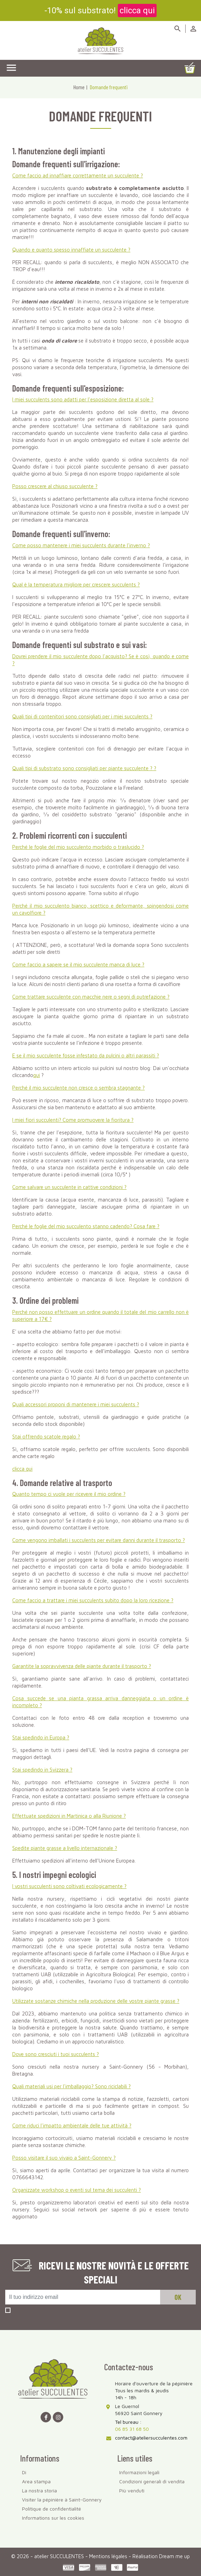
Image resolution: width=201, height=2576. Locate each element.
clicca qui (137, 10)
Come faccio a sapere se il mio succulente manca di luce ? (78, 964)
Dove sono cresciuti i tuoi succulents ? (55, 2054)
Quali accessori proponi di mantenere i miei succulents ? (75, 1404)
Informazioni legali (139, 2472)
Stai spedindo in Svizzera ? (42, 1770)
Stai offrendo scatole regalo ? (46, 1437)
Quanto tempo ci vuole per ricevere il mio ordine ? (68, 1494)
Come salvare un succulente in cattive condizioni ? (69, 1187)
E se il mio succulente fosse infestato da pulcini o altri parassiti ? (85, 1055)
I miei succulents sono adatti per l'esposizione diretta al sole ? (82, 399)
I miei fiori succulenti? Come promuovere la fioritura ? (73, 1120)
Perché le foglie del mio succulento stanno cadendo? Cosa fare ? (85, 1226)
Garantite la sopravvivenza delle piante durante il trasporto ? (81, 1666)
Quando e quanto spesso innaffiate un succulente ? (71, 250)
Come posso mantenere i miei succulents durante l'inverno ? (81, 545)
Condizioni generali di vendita (152, 2481)
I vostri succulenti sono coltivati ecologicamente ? (69, 1886)
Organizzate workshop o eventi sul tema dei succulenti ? (76, 2190)
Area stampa (36, 2481)
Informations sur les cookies (53, 2518)
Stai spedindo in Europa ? (40, 1737)
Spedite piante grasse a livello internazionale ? (64, 1848)
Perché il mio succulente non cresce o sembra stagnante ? (78, 1088)
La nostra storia (39, 2490)
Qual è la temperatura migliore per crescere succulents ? (76, 584)
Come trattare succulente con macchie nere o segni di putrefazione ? (91, 997)
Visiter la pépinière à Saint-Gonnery (62, 2500)
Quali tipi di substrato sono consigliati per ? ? (84, 768)
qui (36, 1075)
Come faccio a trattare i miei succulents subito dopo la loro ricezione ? (92, 1600)
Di (24, 2472)
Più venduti (131, 2490)
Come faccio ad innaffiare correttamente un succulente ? (77, 175)
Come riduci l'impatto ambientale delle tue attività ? (71, 2125)
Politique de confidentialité (51, 2509)
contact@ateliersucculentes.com (151, 2438)
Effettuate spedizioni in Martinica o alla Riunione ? (69, 1816)
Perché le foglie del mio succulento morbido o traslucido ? (78, 847)
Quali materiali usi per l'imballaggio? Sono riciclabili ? (71, 2086)
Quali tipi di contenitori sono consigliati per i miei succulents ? (82, 716)
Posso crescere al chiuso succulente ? (55, 486)
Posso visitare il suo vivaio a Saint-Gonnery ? (64, 2158)
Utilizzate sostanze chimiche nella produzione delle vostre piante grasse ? (95, 2001)
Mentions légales (109, 2556)
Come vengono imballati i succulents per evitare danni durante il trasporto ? (98, 1540)
